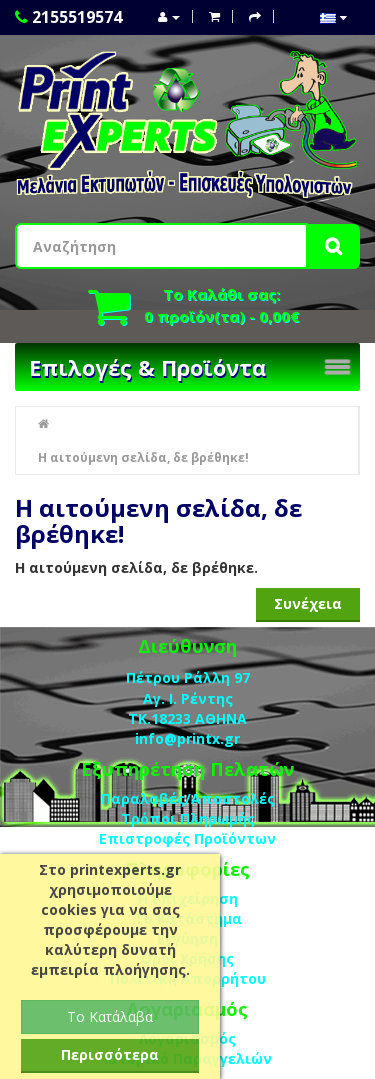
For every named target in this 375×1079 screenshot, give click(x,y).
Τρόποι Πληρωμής (188, 818)
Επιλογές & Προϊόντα (147, 367)
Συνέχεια (308, 603)
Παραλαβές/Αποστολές (188, 798)
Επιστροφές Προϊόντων (187, 838)
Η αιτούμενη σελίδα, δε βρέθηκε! (143, 457)
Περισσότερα (110, 1054)
